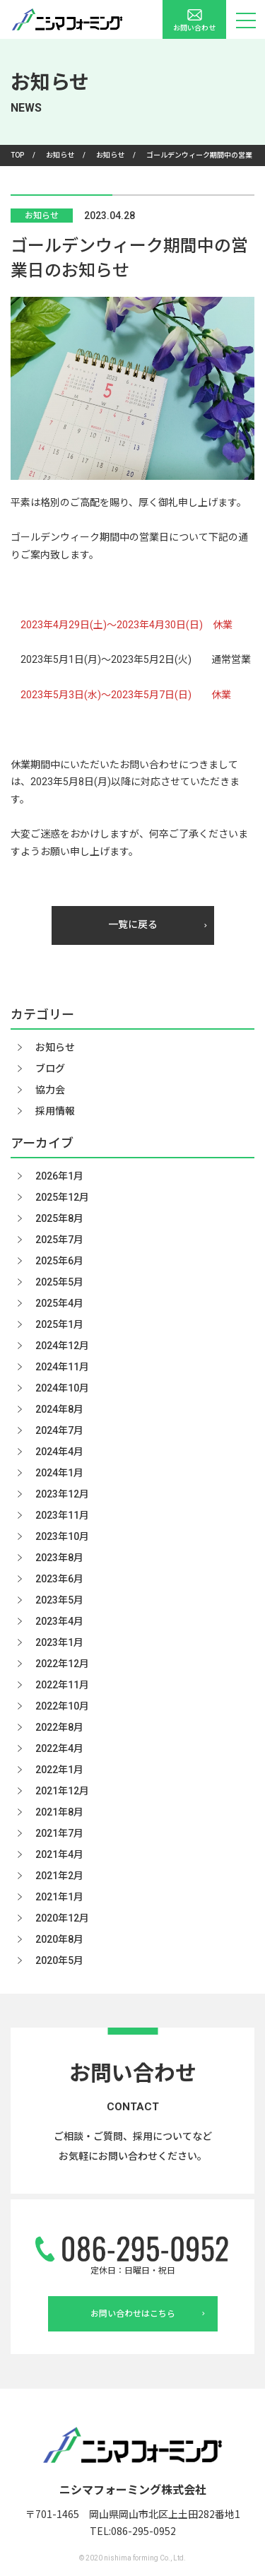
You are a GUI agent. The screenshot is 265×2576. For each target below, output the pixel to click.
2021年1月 (59, 1897)
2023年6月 (59, 1579)
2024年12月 (62, 1346)
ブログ (50, 1069)
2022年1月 (59, 1770)
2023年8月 (59, 1558)
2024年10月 (62, 1388)
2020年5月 (59, 1960)
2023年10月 (62, 1536)
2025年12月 (62, 1197)
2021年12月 (62, 1791)
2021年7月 (59, 1833)
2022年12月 (62, 1664)
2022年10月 (62, 1706)
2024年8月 (59, 1409)
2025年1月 (59, 1324)
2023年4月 (59, 1621)
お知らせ (42, 215)
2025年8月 (59, 1218)
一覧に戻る (157, 924)
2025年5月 (59, 1282)
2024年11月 (62, 1367)
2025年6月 (59, 1261)
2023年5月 (59, 1600)
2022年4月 (59, 1748)
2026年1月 (59, 1176)
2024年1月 (59, 1473)
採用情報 (55, 1111)
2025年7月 (59, 1240)
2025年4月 (59, 1303)
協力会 (50, 1090)
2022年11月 (62, 1685)
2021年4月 (59, 1854)
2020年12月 (62, 1918)
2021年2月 (59, 1876)
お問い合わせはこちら (147, 2314)
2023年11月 (62, 1515)
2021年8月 (59, 1812)
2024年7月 (59, 1430)
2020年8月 (59, 1939)
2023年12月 (62, 1494)
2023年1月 (59, 1642)
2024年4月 (59, 1452)
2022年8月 (59, 1727)
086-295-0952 (143, 2531)
